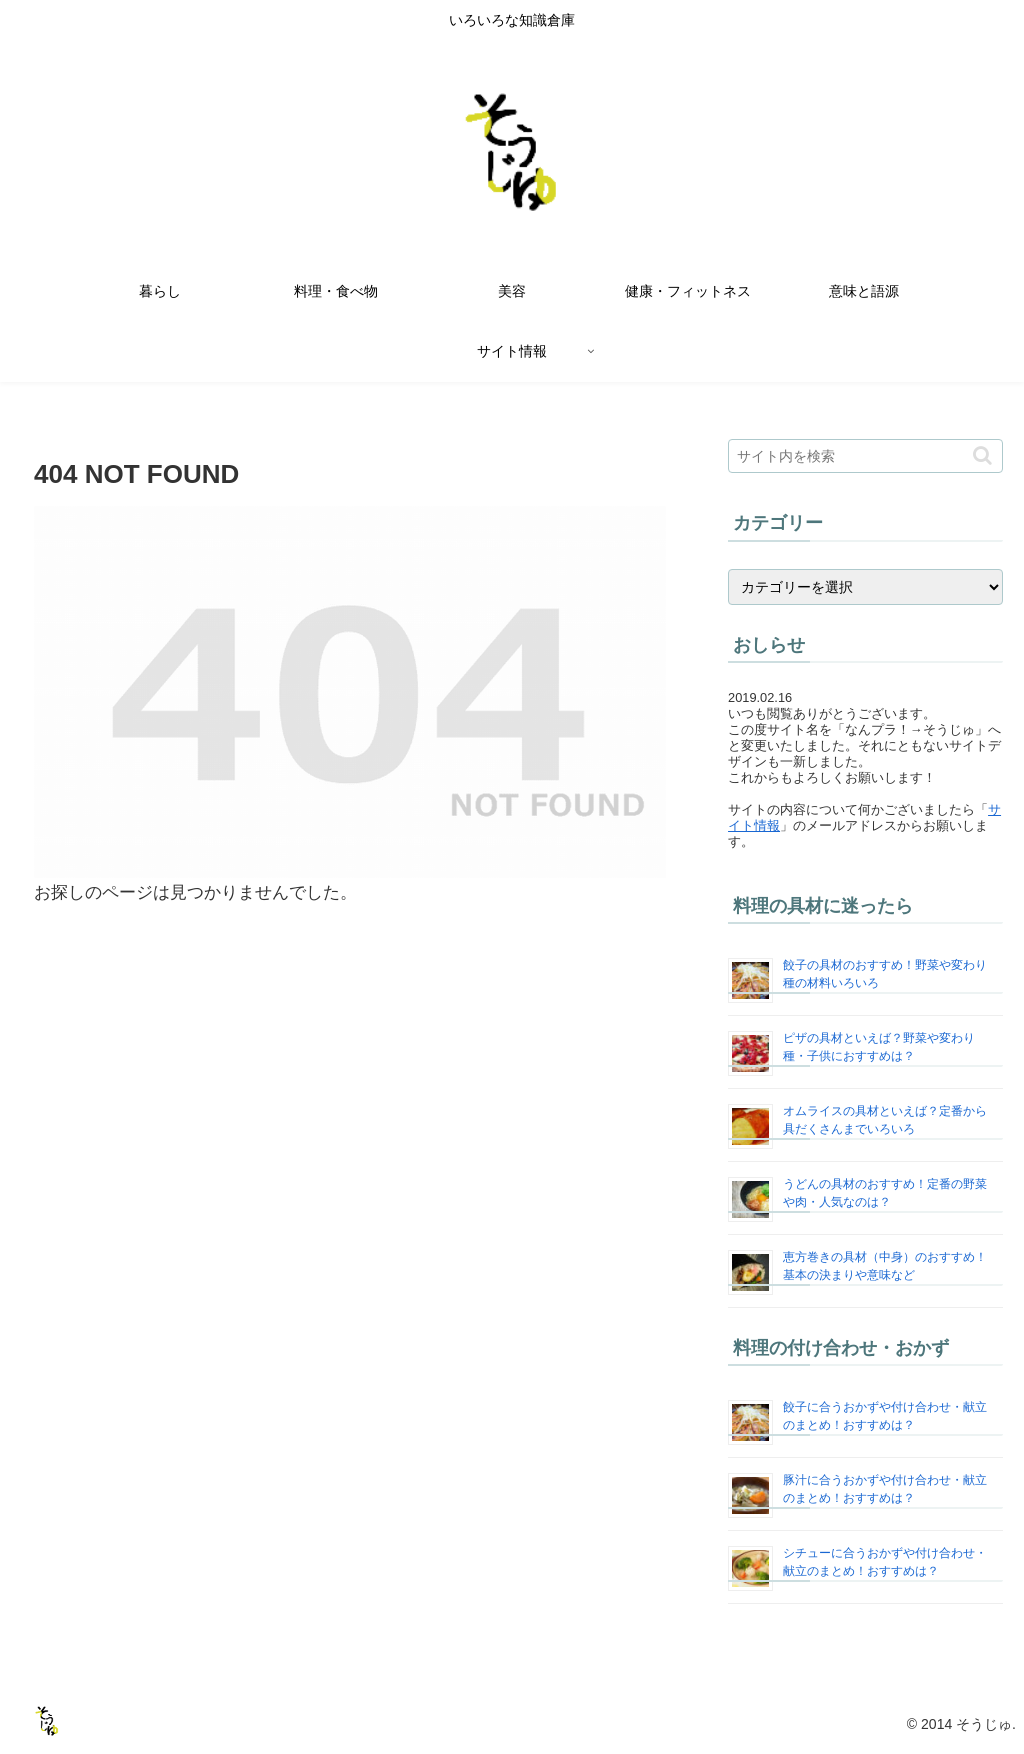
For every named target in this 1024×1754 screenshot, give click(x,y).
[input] (865, 456)
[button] (982, 455)
